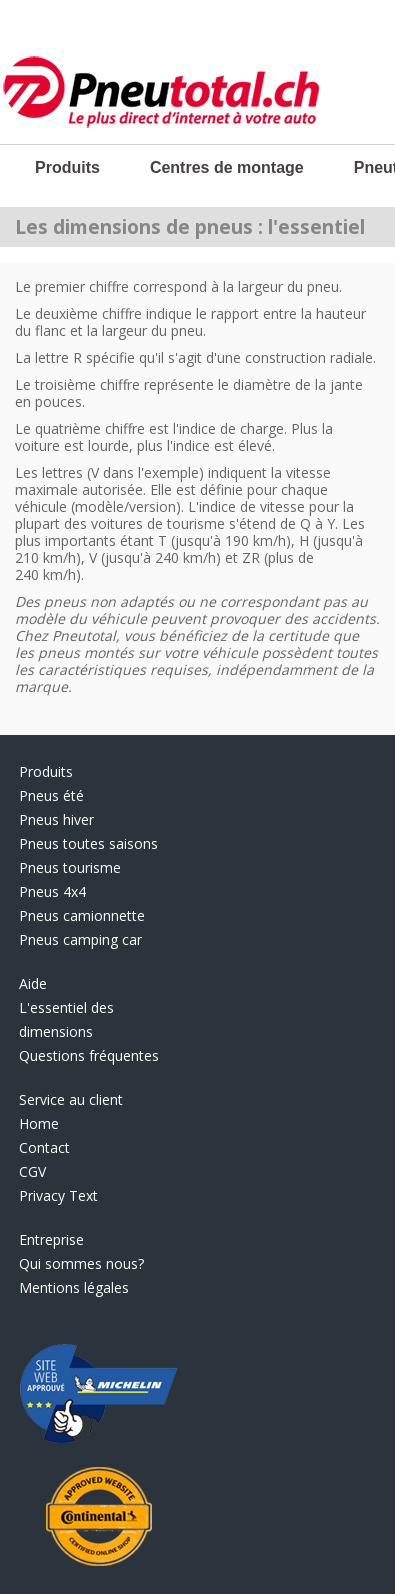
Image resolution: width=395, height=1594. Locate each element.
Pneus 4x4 (52, 891)
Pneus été (51, 795)
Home (39, 1123)
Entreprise (51, 1239)
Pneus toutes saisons (88, 843)
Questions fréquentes (89, 1055)
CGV (32, 1171)
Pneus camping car (80, 939)
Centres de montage (227, 167)
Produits (67, 167)
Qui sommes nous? (81, 1263)
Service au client (71, 1099)
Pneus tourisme (70, 867)
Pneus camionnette (82, 915)
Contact (44, 1147)
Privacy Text (58, 1195)
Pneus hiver (56, 819)
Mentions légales (74, 1287)
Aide (33, 983)
